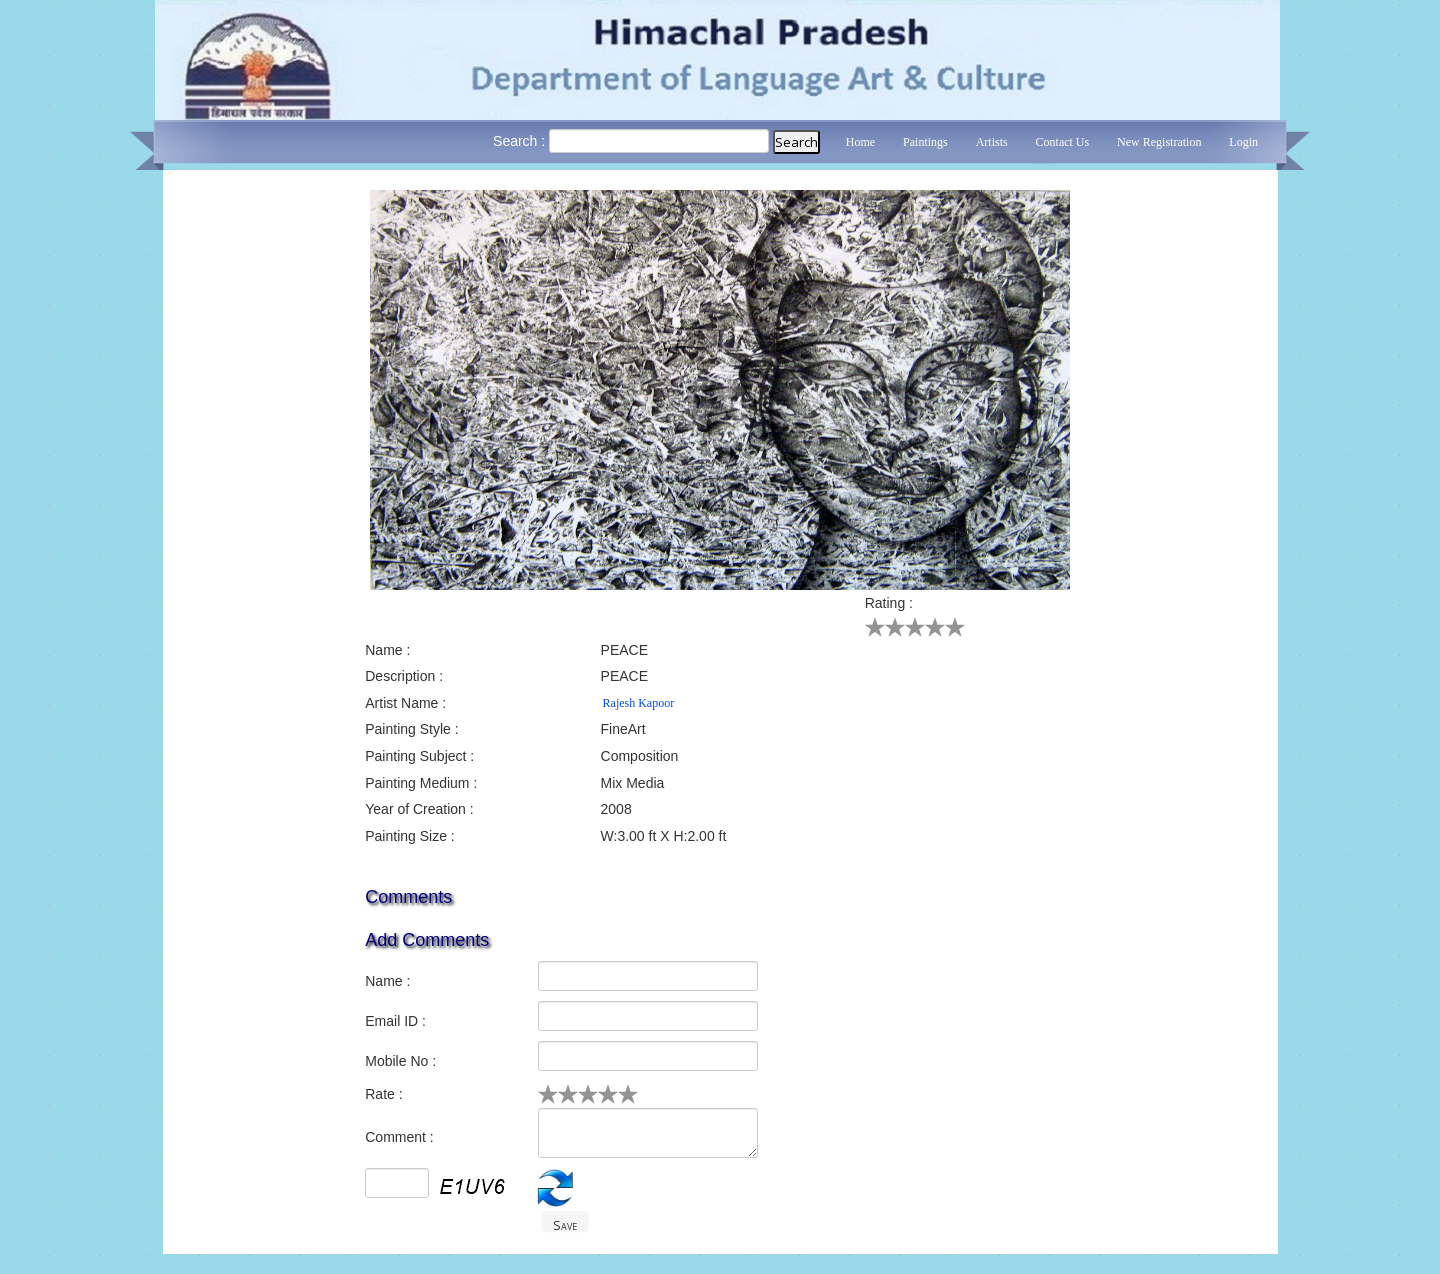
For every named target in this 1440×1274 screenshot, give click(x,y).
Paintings (925, 142)
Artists (992, 142)
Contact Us (1063, 142)
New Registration (1159, 142)
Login (1243, 142)
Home (860, 142)
